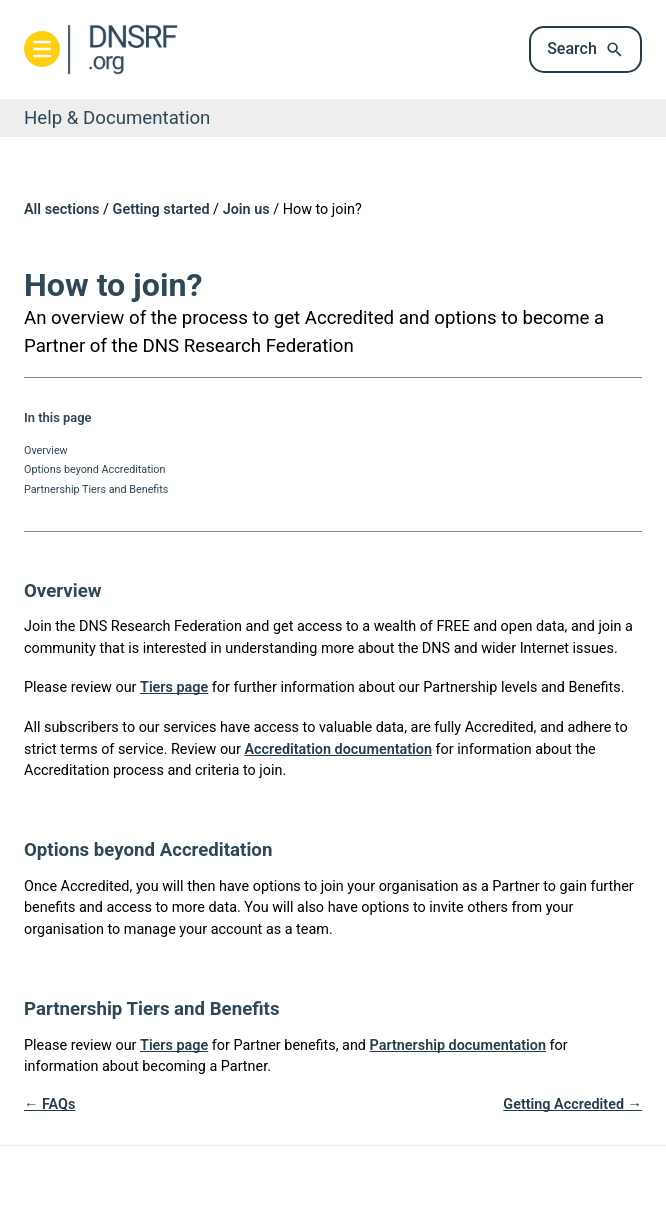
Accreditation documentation (338, 749)
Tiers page (174, 687)
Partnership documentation (458, 1045)
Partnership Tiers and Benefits (96, 489)
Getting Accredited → (572, 1104)
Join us (246, 209)
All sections (61, 209)
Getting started (161, 209)
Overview (46, 450)
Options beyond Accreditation (94, 469)
